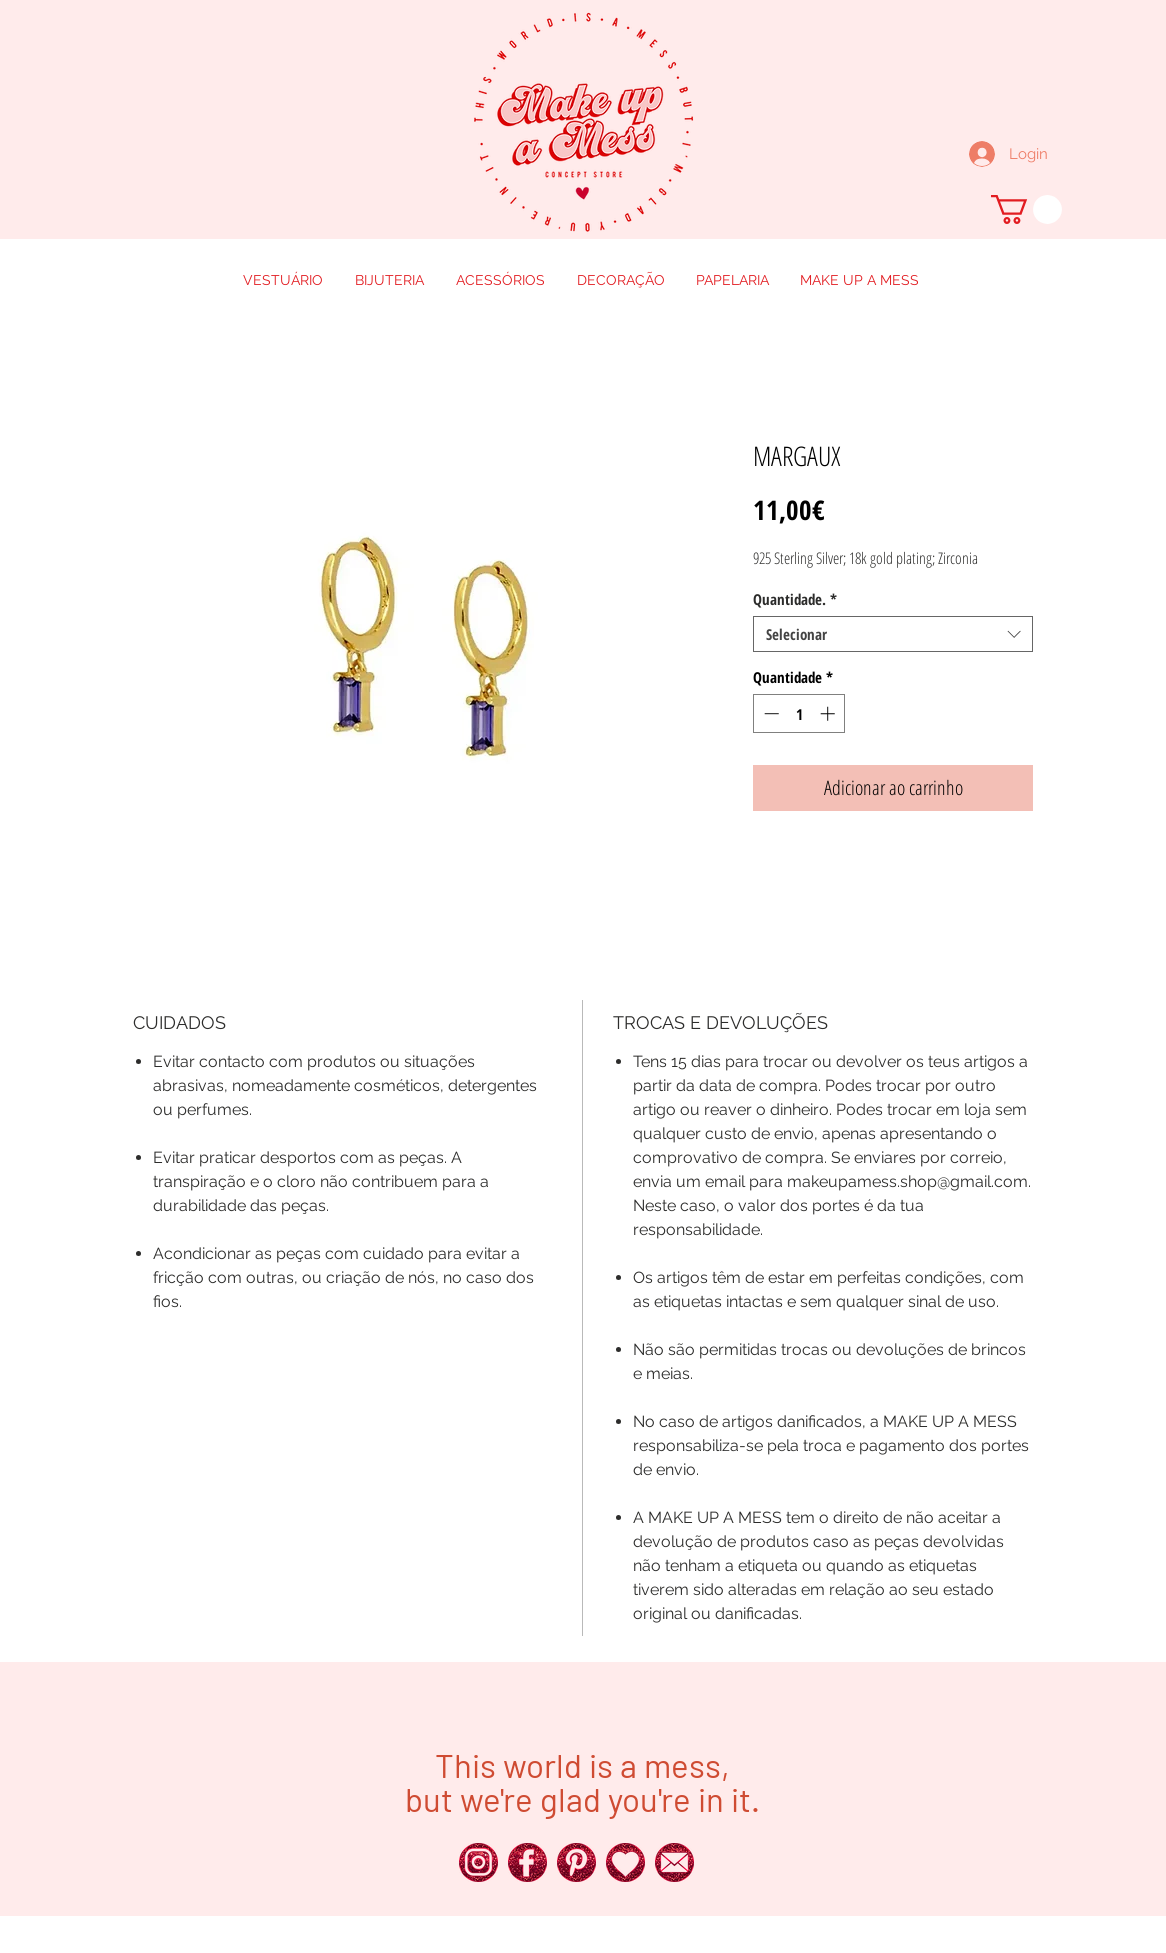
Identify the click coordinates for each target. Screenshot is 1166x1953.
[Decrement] (769, 713)
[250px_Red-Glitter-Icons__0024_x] (478, 1862)
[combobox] (893, 634)
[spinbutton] (799, 713)
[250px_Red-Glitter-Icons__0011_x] (625, 1862)
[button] (1026, 209)
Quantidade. (795, 599)
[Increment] (829, 713)
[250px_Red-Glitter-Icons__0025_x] (527, 1862)
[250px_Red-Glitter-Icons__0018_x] (576, 1862)
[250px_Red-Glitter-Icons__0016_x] (674, 1862)
